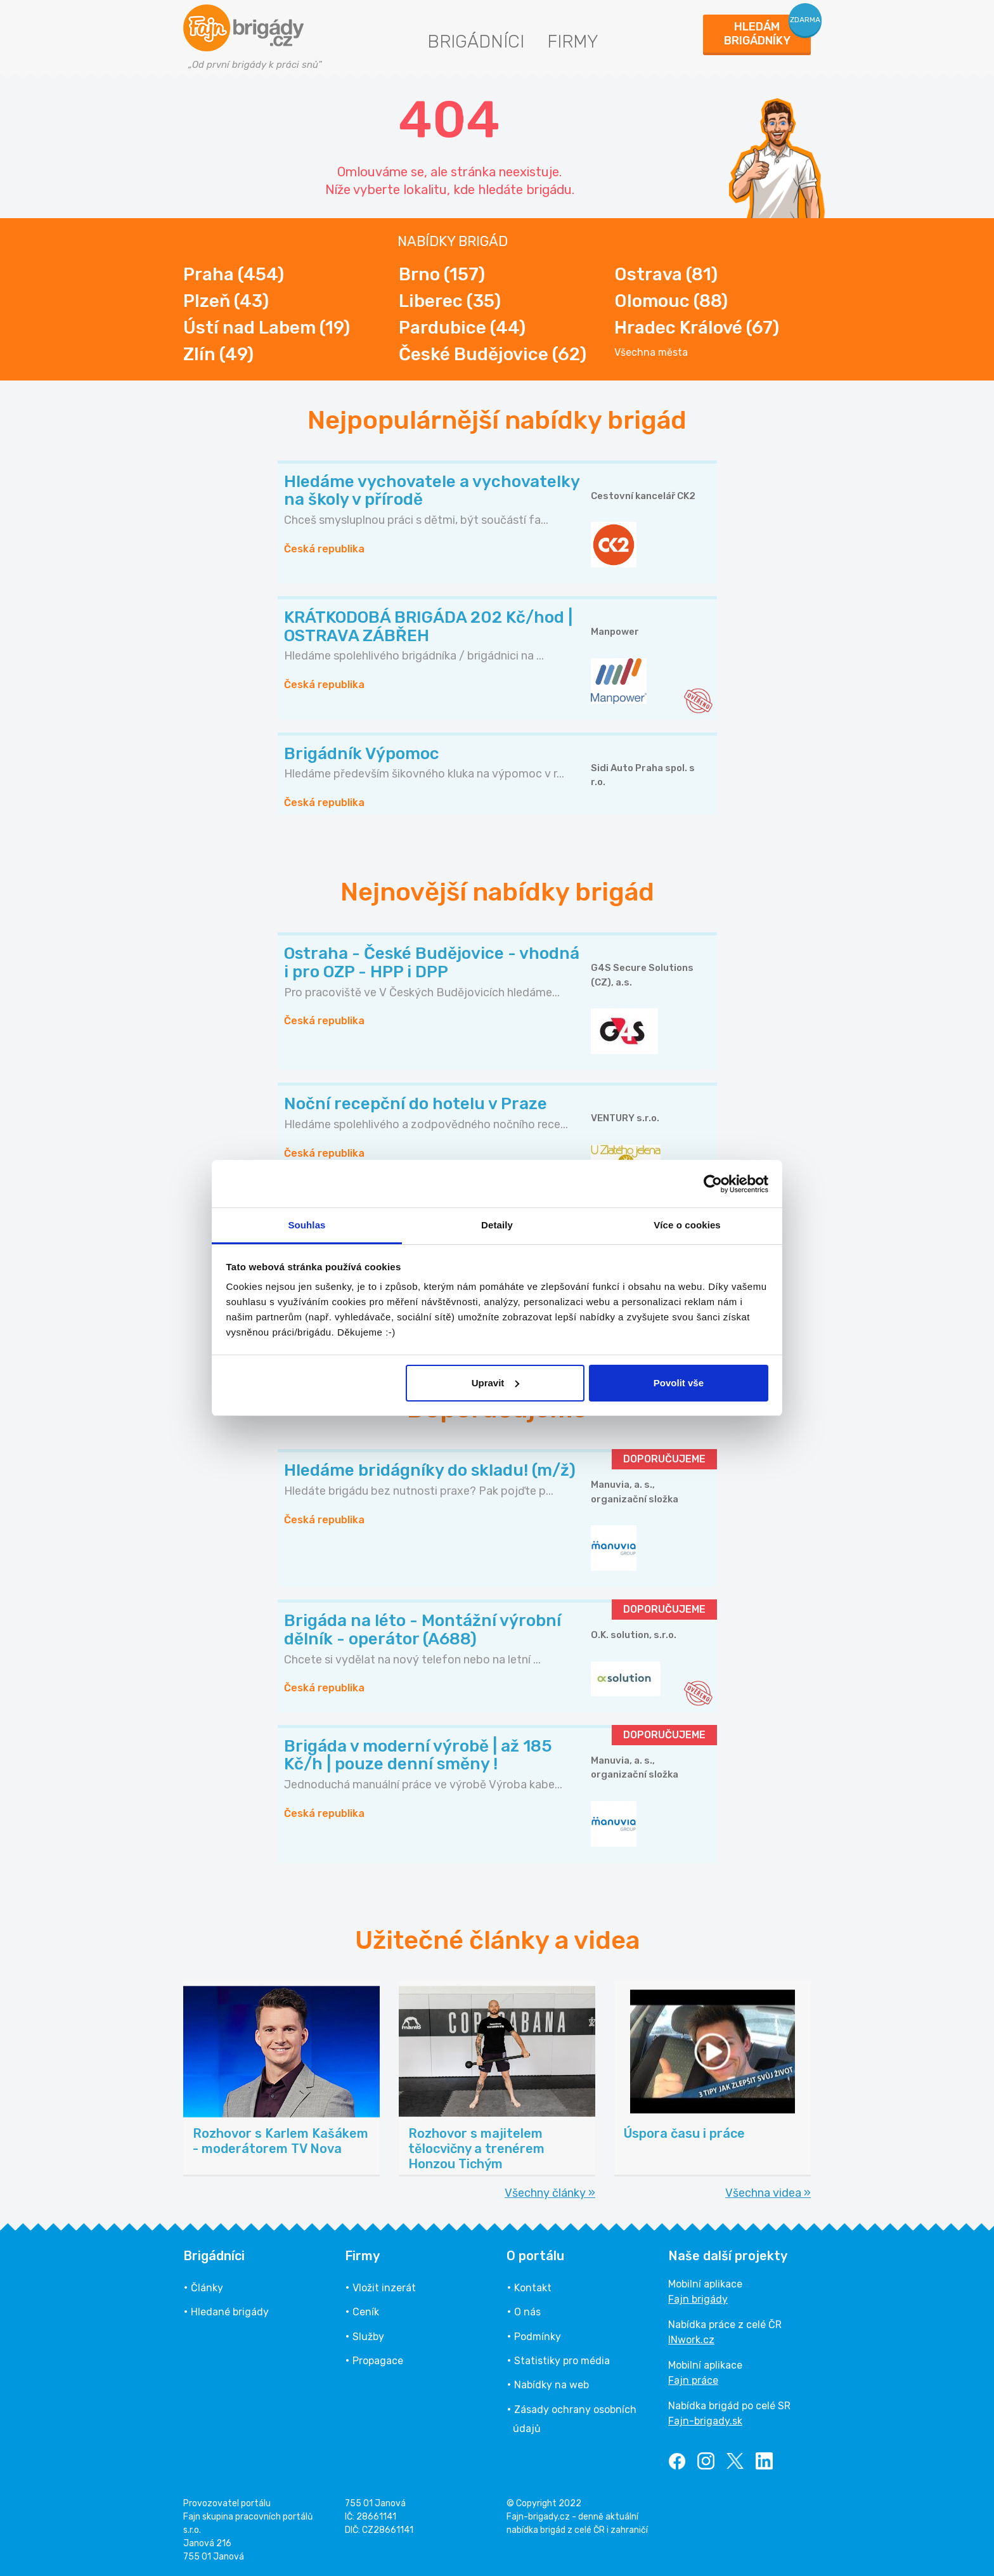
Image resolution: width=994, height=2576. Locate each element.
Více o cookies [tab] (687, 1225)
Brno (442, 274)
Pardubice (462, 327)
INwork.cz (691, 2340)
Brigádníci (475, 41)
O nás (527, 2312)
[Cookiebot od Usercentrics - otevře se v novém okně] (712, 1184)
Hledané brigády (230, 2312)
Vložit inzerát (384, 2288)
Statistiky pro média (562, 2361)
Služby (368, 2337)
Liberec (450, 300)
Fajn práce (693, 2380)
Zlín (218, 354)
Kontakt (533, 2288)
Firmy (572, 41)
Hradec (696, 327)
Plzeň (226, 300)
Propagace (377, 2361)
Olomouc (671, 300)
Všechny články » (550, 2193)
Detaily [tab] (497, 1225)
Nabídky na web (551, 2385)
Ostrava (666, 274)
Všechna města (651, 353)
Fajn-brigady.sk (705, 2421)
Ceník (365, 2312)
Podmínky (537, 2337)
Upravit (496, 1382)
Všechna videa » (768, 2193)
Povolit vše (679, 1382)
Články (207, 2288)
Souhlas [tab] (306, 1225)
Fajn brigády (698, 2299)
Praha (233, 274)
